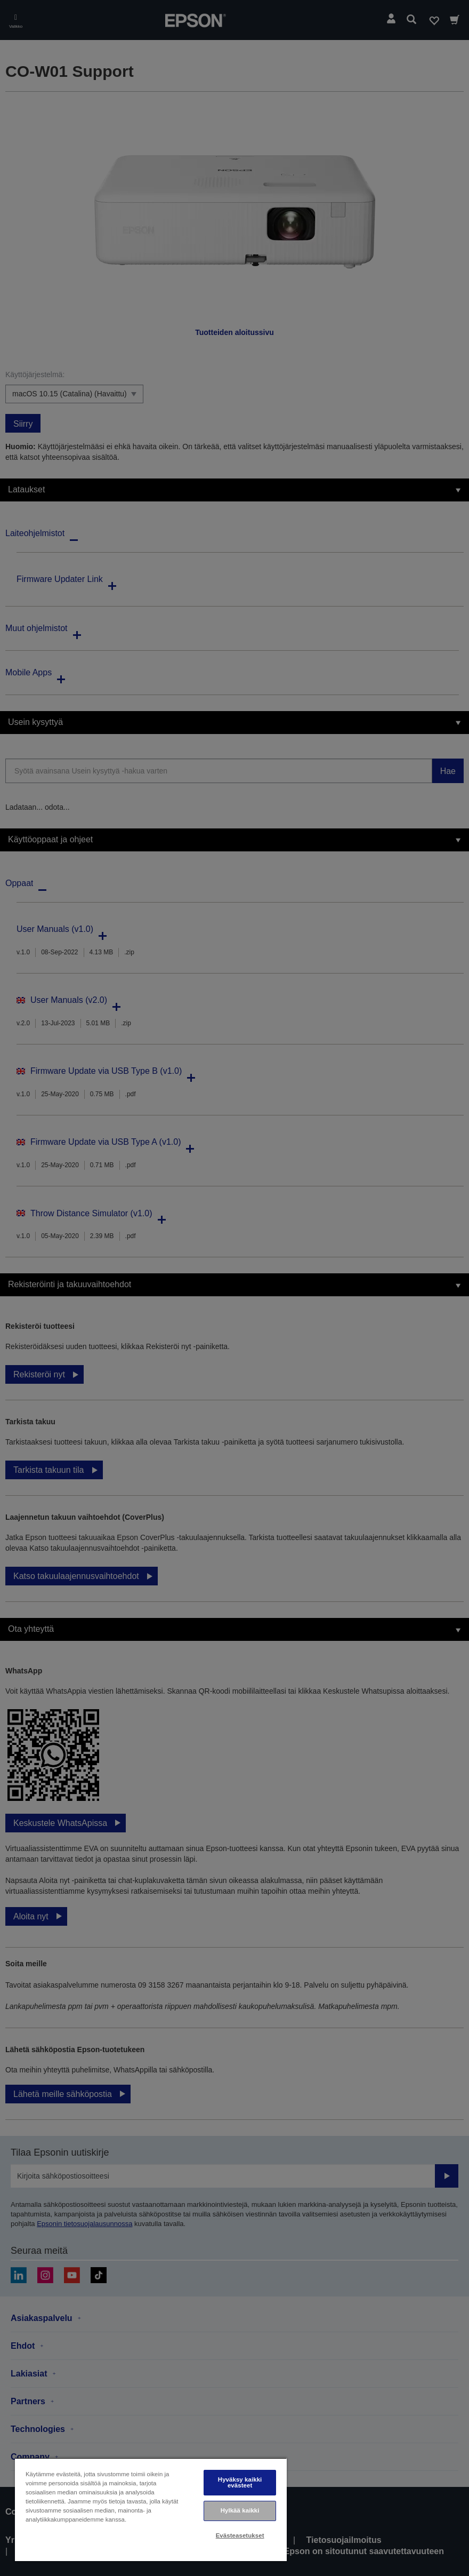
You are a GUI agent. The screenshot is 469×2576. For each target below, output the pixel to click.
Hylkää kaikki (240, 2510)
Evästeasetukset (240, 2535)
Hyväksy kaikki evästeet (240, 2482)
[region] (151, 2510)
